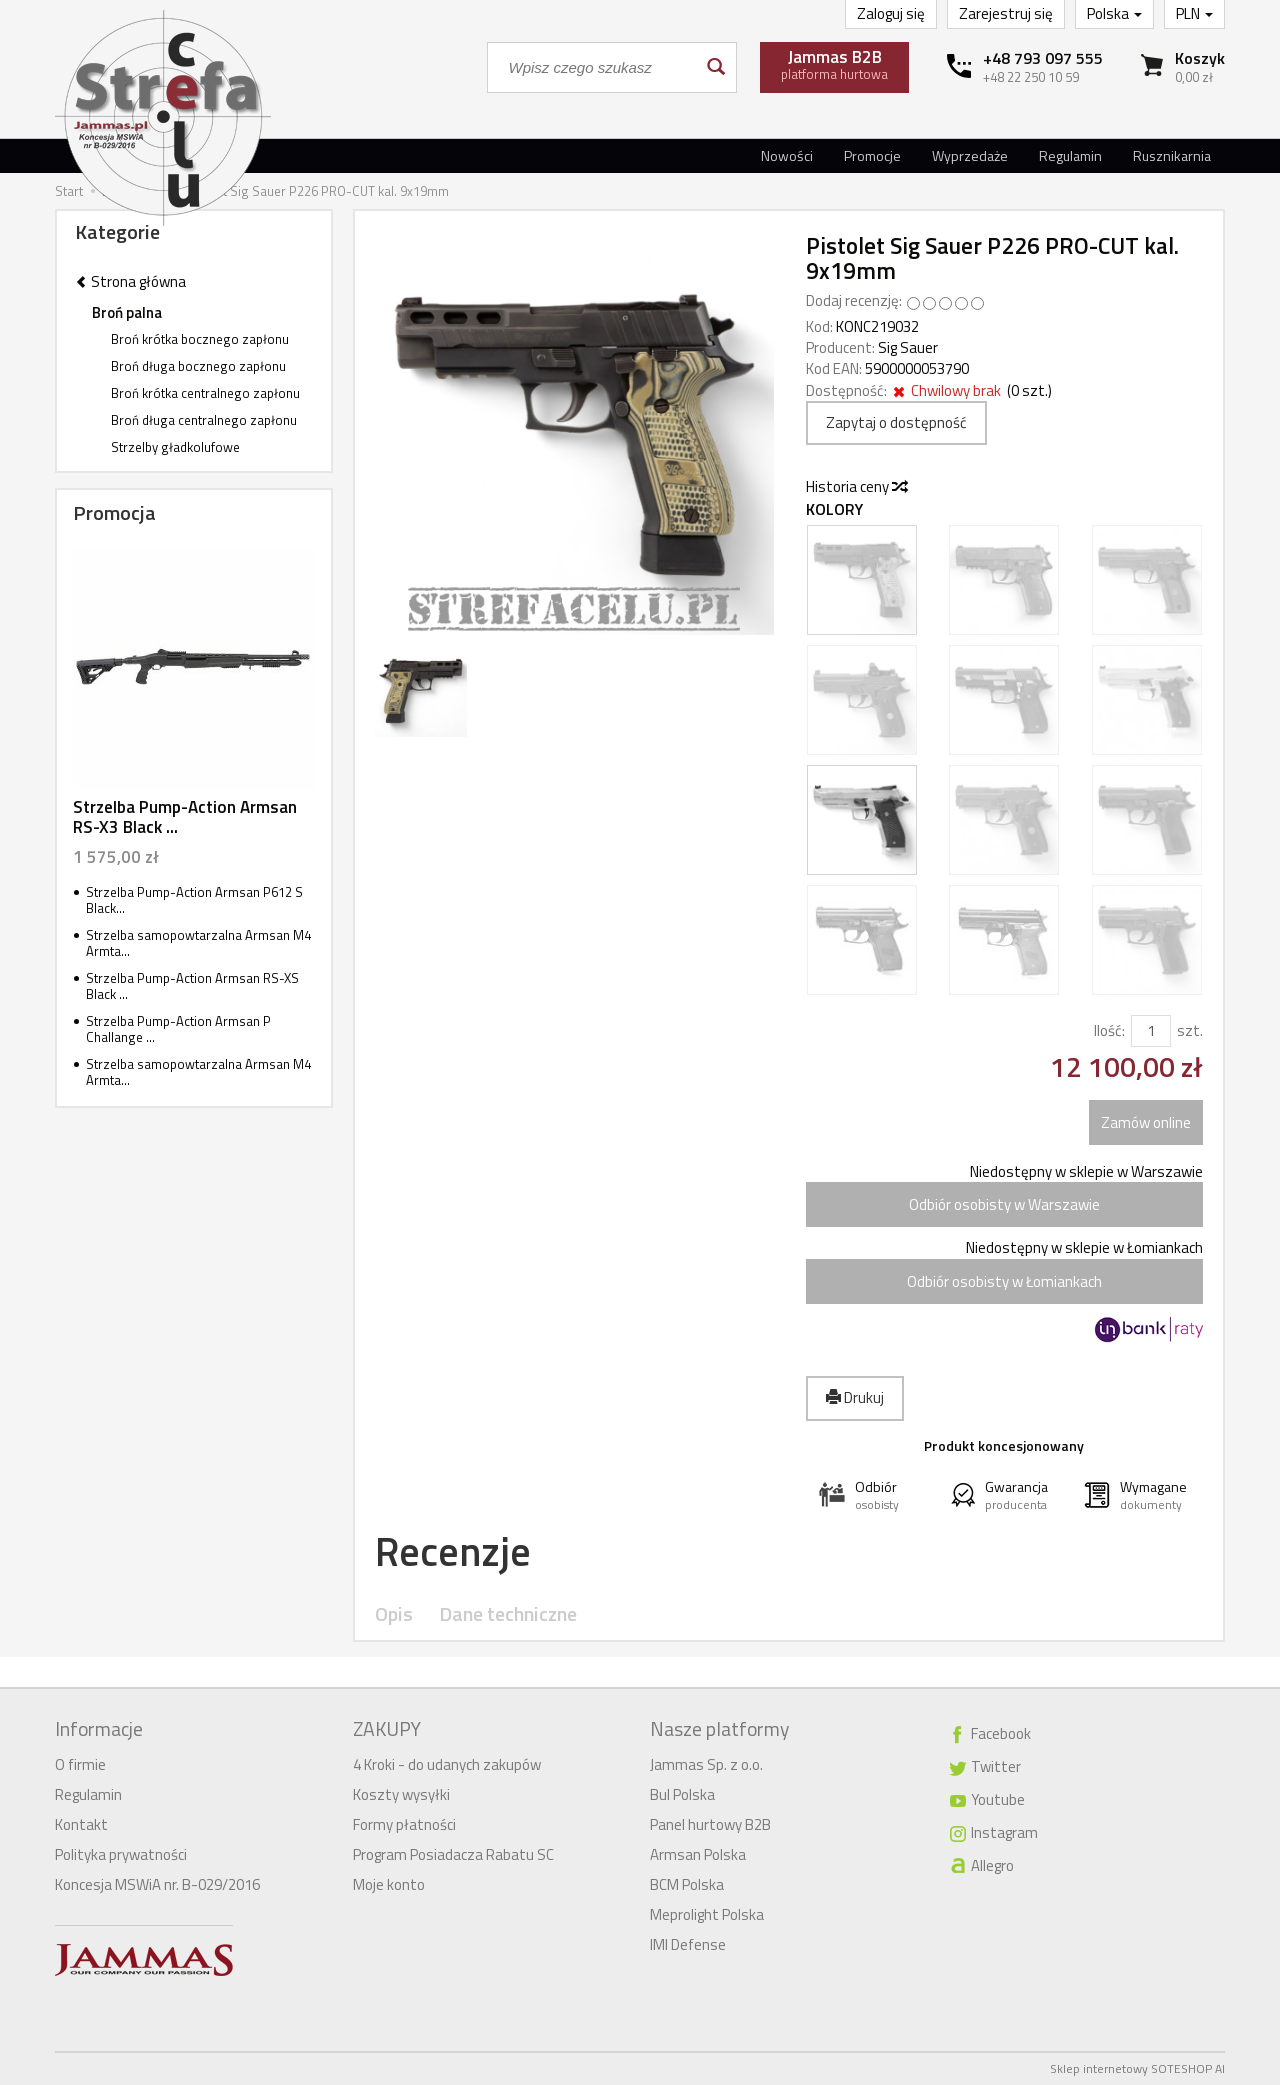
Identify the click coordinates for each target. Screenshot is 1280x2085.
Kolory (834, 509)
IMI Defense (688, 1944)
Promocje (872, 155)
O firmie (80, 1764)
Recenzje (453, 1551)
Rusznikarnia (1172, 155)
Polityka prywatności (121, 1854)
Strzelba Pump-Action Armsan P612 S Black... (194, 900)
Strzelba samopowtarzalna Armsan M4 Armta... (198, 943)
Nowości (787, 155)
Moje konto (389, 1884)
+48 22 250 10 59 (1031, 77)
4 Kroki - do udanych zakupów (447, 1764)
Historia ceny (856, 486)
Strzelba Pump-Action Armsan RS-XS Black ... (192, 986)
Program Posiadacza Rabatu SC (453, 1854)
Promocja (114, 512)
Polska (1114, 13)
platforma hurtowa (834, 64)
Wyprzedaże (970, 155)
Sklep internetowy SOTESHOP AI (1137, 2068)
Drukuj (855, 1397)
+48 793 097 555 (1043, 58)
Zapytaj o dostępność (896, 422)
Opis (394, 1614)
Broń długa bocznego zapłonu (198, 366)
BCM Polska (687, 1884)
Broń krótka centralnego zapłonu (205, 393)
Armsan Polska (698, 1854)
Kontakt (81, 1824)
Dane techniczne (508, 1614)
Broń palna (127, 312)
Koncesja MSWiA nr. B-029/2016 (157, 1884)
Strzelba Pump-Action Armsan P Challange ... (178, 1029)
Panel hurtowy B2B (710, 1824)
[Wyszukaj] (714, 67)
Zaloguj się (891, 13)
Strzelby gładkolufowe (175, 447)
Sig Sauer (908, 347)
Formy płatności (404, 1824)
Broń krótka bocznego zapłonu (200, 339)
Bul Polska (682, 1794)
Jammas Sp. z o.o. (706, 1764)
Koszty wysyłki (401, 1794)
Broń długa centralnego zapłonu (204, 420)
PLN (1194, 13)
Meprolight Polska (707, 1914)
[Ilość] (1151, 1030)
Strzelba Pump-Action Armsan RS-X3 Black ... (185, 817)
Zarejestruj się (1006, 13)
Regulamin (1070, 155)
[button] (872, 1495)
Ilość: (1109, 1030)
